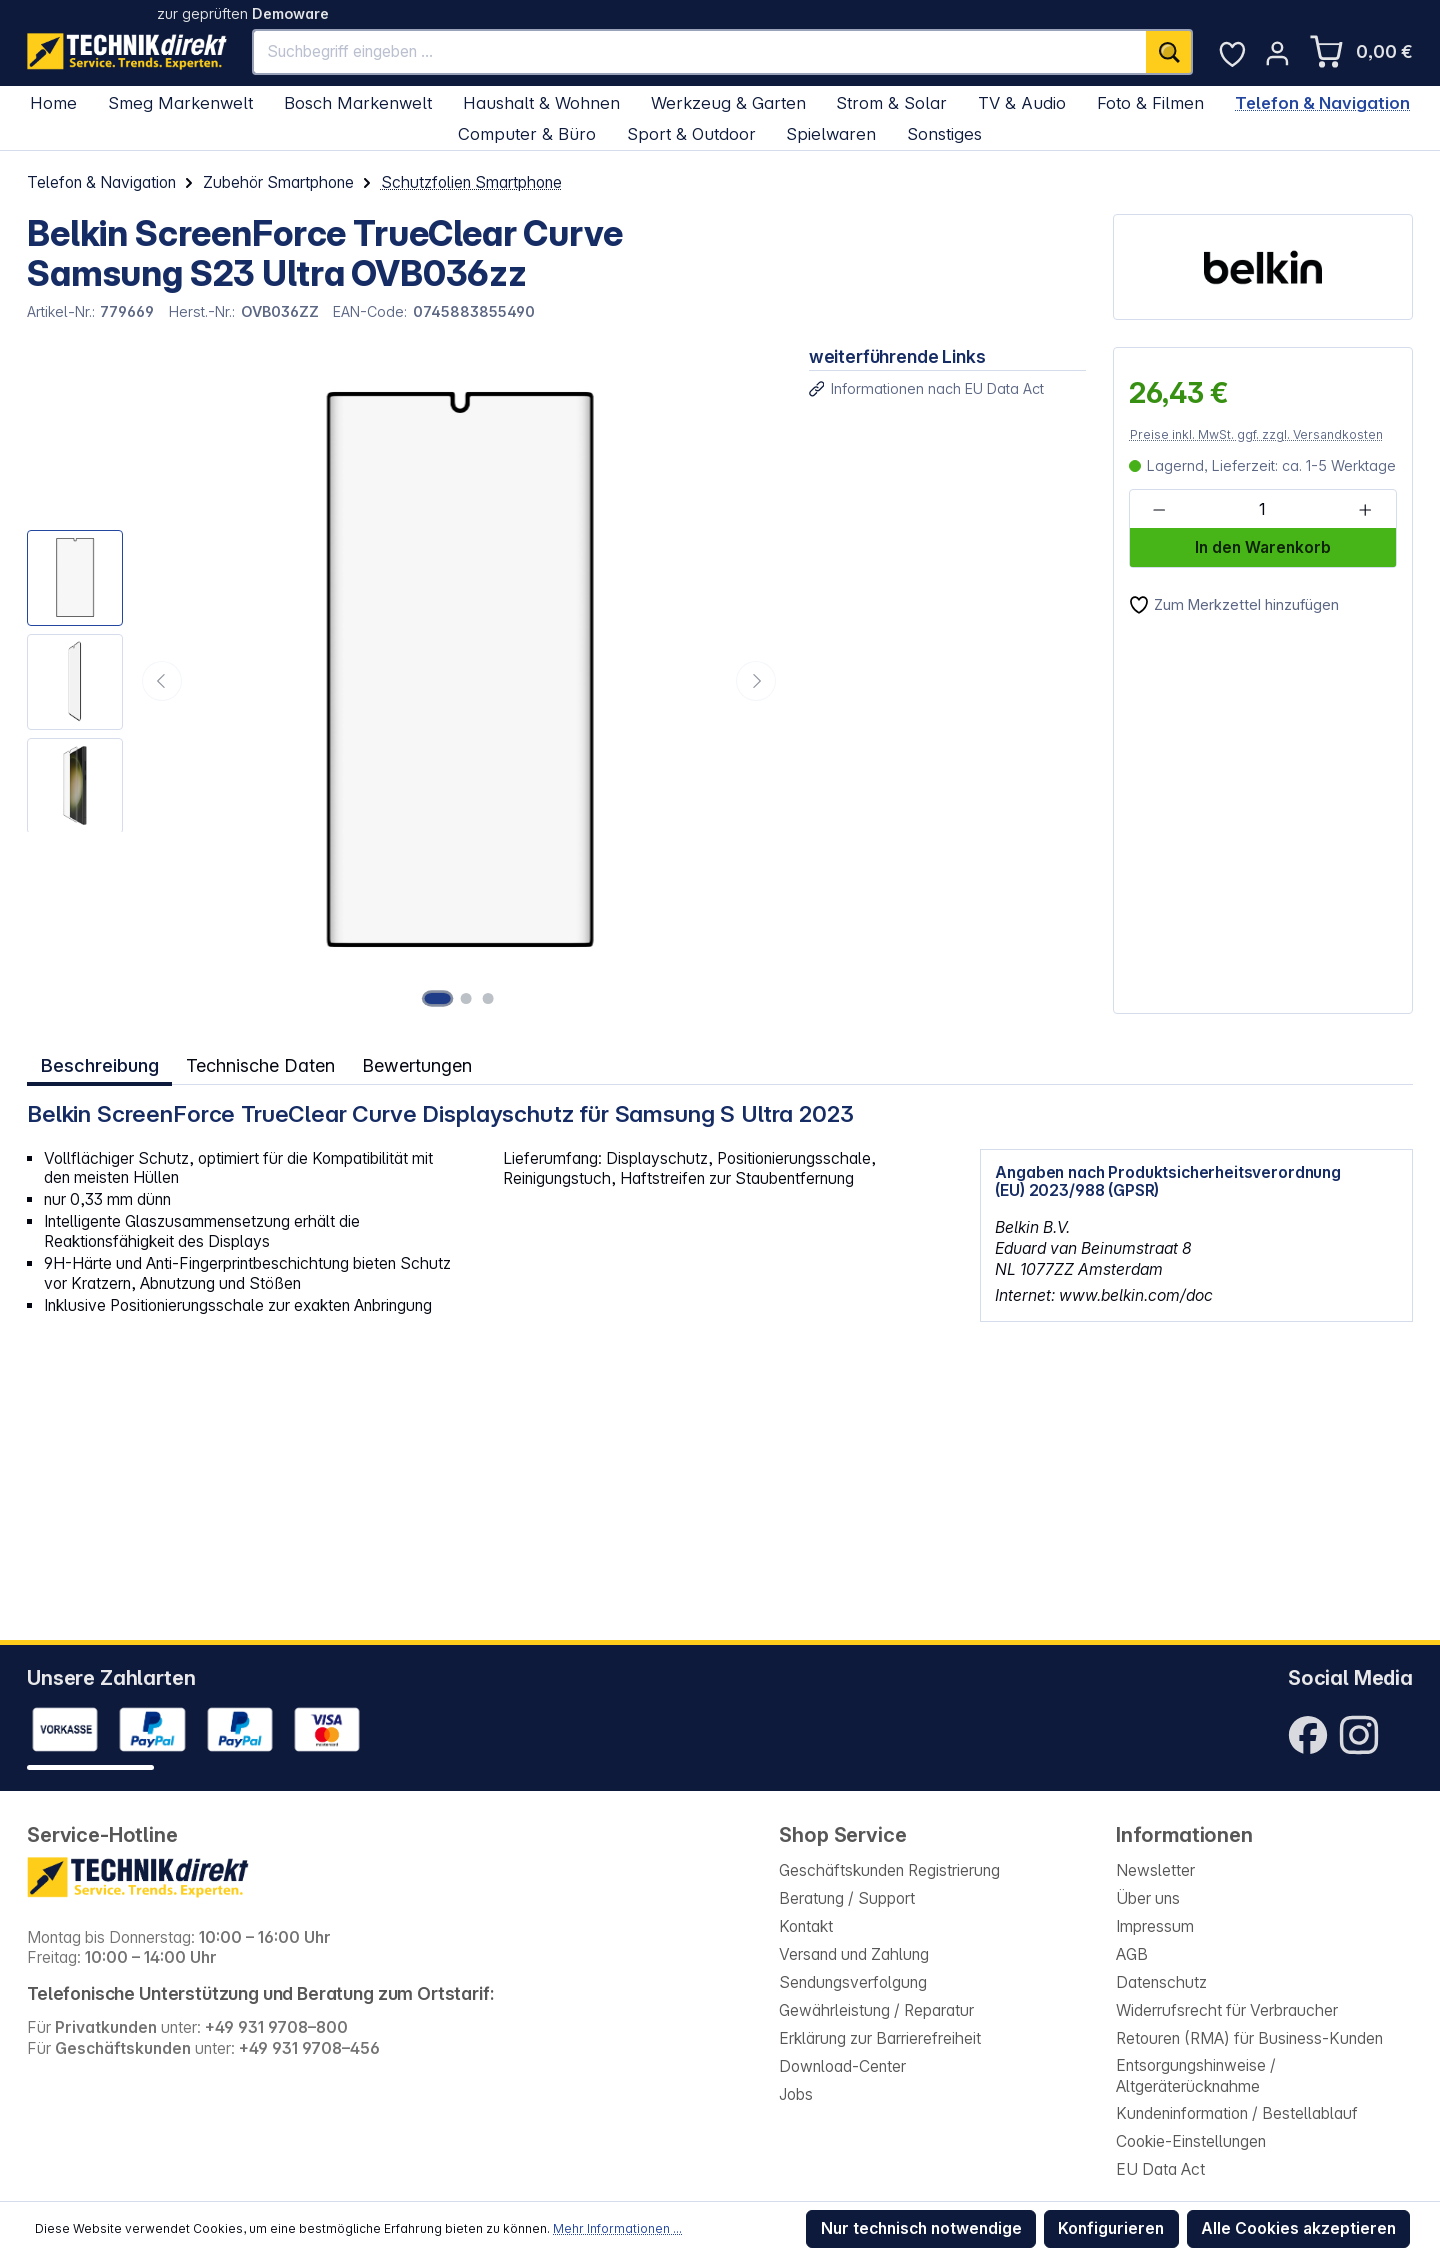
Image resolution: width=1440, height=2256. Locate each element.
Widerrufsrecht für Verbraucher (1227, 2010)
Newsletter (1155, 1870)
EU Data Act (1160, 2169)
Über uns (1148, 1898)
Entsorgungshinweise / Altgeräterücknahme (1196, 2076)
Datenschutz (1161, 1982)
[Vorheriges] (162, 681)
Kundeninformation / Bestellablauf (1237, 2113)
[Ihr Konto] (1277, 53)
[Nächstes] (756, 681)
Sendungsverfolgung (853, 1982)
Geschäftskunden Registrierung (889, 1870)
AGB (1132, 1954)
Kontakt (806, 1926)
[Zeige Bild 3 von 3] (487, 998)
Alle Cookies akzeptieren (1298, 2228)
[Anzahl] (1262, 510)
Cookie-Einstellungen (1191, 2141)
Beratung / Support (847, 1898)
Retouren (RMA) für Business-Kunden (1249, 2038)
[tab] (99, 1065)
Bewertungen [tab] (418, 1064)
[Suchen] (1169, 52)
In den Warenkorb (1263, 547)
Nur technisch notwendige (921, 2228)
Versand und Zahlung (854, 1954)
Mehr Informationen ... (617, 2228)
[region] (404, 680)
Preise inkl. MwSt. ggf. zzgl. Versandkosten (1256, 434)
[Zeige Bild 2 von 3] (469, 998)
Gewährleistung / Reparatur (876, 2010)
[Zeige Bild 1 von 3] (440, 998)
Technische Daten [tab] (259, 1064)
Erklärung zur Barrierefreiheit (880, 2038)
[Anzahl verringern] (1159, 510)
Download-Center (842, 2066)
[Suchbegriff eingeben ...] (700, 52)
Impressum (1155, 1926)
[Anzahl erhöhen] (1365, 510)
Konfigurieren (1111, 2228)
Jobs (796, 2094)
